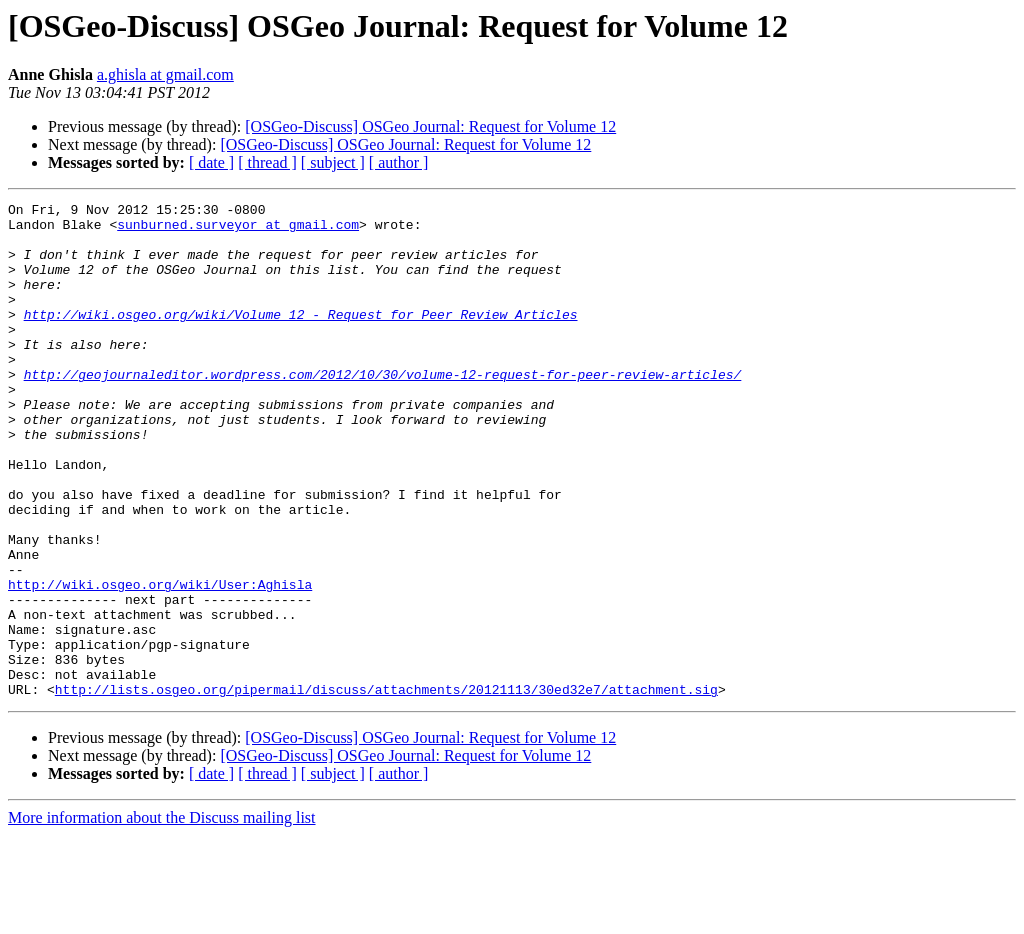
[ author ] (399, 162)
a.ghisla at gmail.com (165, 74)
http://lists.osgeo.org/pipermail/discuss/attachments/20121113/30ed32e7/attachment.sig (386, 788)
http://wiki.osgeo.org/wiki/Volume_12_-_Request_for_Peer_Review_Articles (301, 338)
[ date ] (211, 162)
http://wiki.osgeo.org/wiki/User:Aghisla (160, 662)
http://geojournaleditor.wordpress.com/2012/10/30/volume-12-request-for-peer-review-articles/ (383, 410)
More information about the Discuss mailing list (162, 916)
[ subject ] (333, 162)
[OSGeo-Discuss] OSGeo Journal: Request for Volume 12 (430, 126)
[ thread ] (267, 162)
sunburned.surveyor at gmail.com (238, 230)
